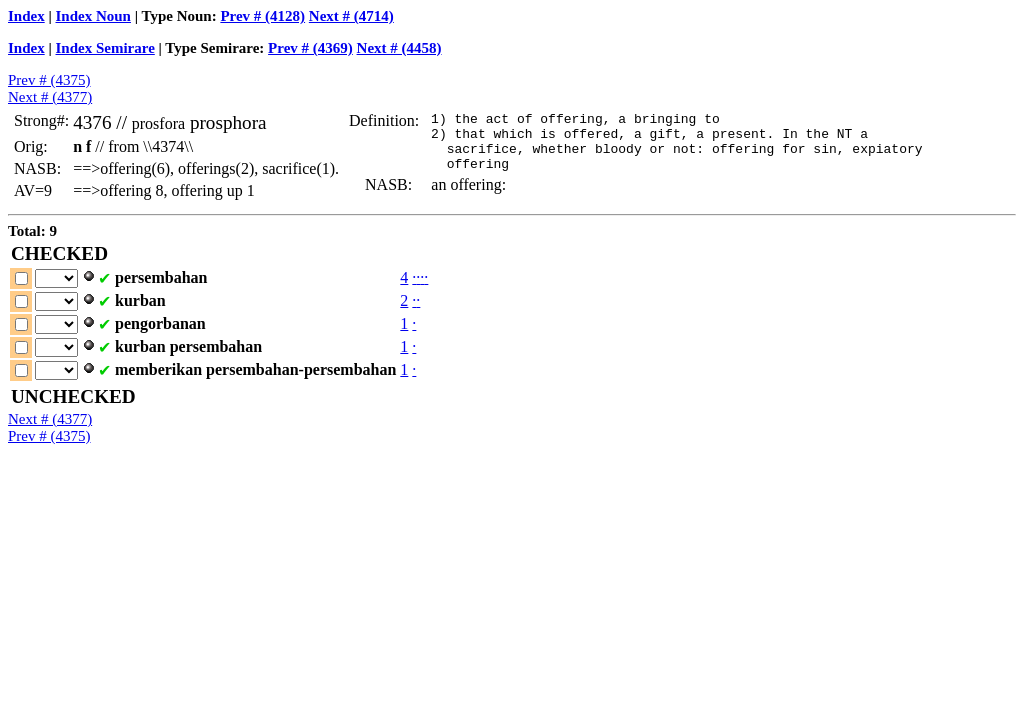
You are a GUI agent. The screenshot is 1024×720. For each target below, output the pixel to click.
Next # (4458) (399, 48)
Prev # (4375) (49, 80)
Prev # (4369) (310, 48)
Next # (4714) (351, 16)
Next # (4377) (50, 97)
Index (26, 16)
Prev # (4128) (262, 16)
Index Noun (93, 16)
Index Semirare (105, 48)
